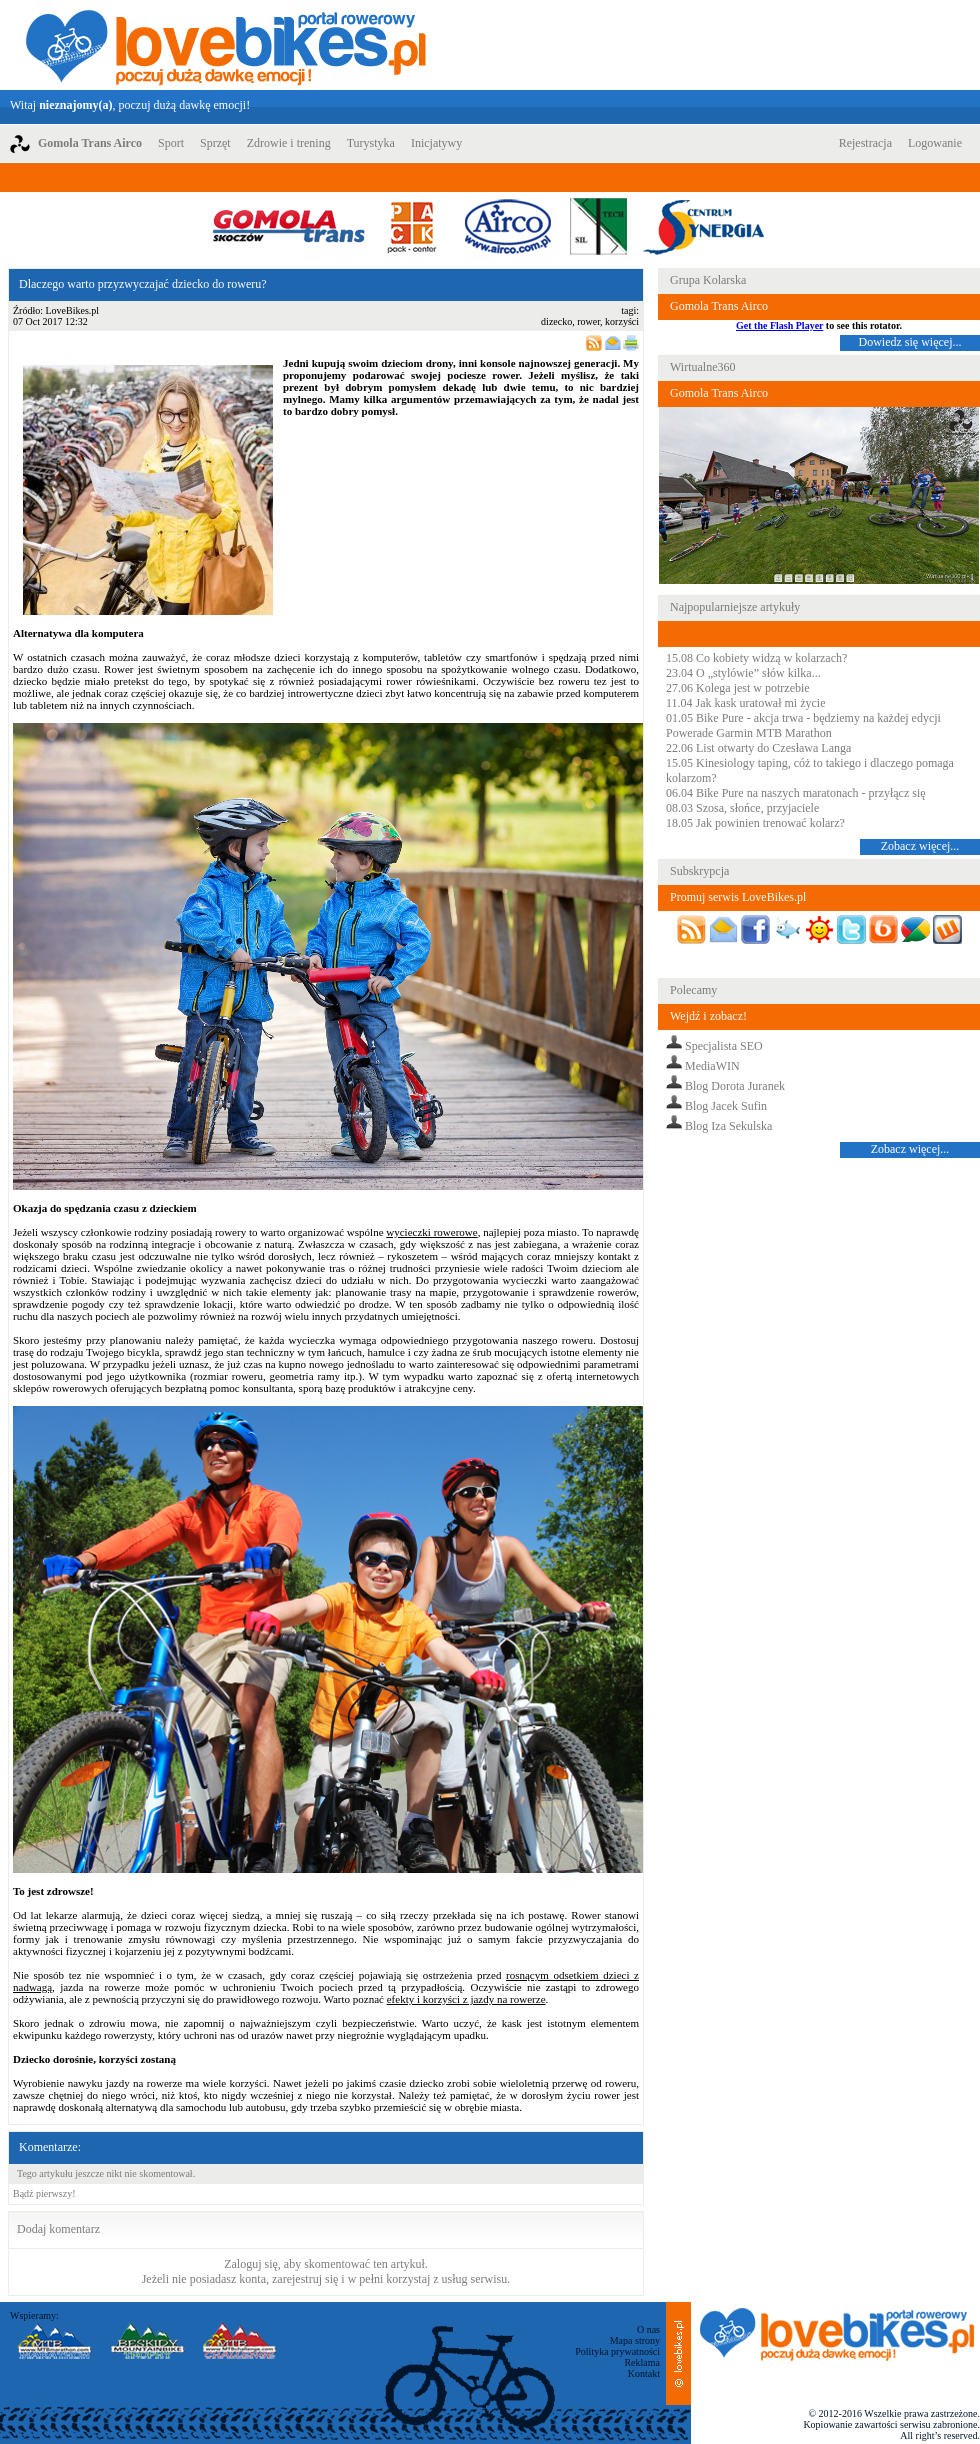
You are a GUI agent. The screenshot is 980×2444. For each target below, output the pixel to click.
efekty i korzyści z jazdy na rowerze (466, 1999)
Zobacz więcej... (920, 846)
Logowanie (935, 143)
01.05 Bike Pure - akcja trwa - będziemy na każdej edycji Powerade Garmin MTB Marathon (803, 725)
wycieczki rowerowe (431, 1232)
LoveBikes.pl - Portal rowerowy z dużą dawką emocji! (226, 45)
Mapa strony (635, 2340)
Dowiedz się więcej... (910, 342)
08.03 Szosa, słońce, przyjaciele (742, 808)
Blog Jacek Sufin (726, 1106)
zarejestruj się (305, 2279)
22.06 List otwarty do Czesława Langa (758, 748)
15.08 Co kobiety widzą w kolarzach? (756, 658)
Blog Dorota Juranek (735, 1086)
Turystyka (371, 143)
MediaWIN (712, 1066)
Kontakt (644, 2373)
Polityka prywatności (617, 2351)
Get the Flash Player (779, 325)
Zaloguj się (251, 2264)
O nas (648, 2329)
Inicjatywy (436, 143)
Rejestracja (865, 143)
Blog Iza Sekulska (728, 1126)
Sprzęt (215, 143)
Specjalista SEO (724, 1046)
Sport (171, 143)
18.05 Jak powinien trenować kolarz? (755, 823)
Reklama (642, 2362)
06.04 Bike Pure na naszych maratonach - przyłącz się (796, 793)
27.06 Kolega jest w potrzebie (738, 688)
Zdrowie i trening (289, 143)
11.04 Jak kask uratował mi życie (746, 703)
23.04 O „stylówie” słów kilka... (743, 673)
